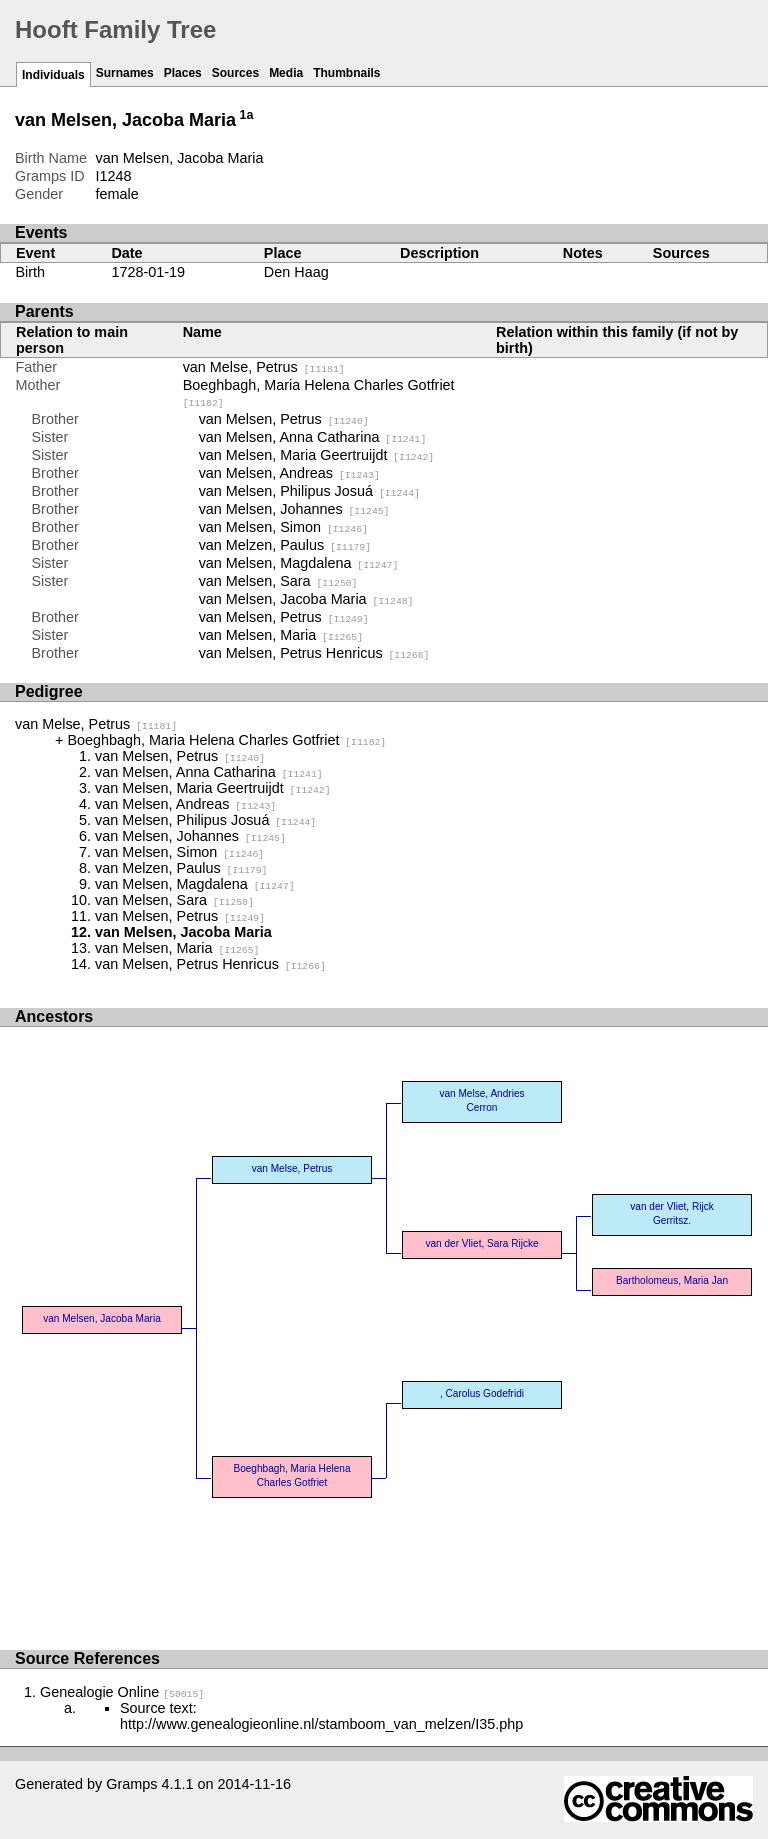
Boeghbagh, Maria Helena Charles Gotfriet (226, 740)
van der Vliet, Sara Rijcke (481, 1243)
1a (247, 115)
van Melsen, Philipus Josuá (309, 491)
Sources (235, 73)
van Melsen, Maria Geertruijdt (317, 455)
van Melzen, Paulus (285, 545)
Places (183, 73)
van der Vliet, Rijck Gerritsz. (671, 1213)
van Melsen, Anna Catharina (313, 437)
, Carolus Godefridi (482, 1393)
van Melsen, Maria (281, 635)
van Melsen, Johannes (294, 509)
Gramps (131, 1784)
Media (286, 73)
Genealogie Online (122, 1692)
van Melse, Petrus (264, 367)
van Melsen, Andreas (289, 473)
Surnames (125, 73)
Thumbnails (346, 73)
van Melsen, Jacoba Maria (306, 599)
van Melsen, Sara (278, 581)
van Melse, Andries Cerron (481, 1100)
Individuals (53, 75)
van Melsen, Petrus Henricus (314, 653)
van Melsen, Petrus (284, 419)
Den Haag (296, 272)
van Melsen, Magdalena (299, 563)
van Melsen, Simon (283, 527)
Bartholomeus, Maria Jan (672, 1280)
